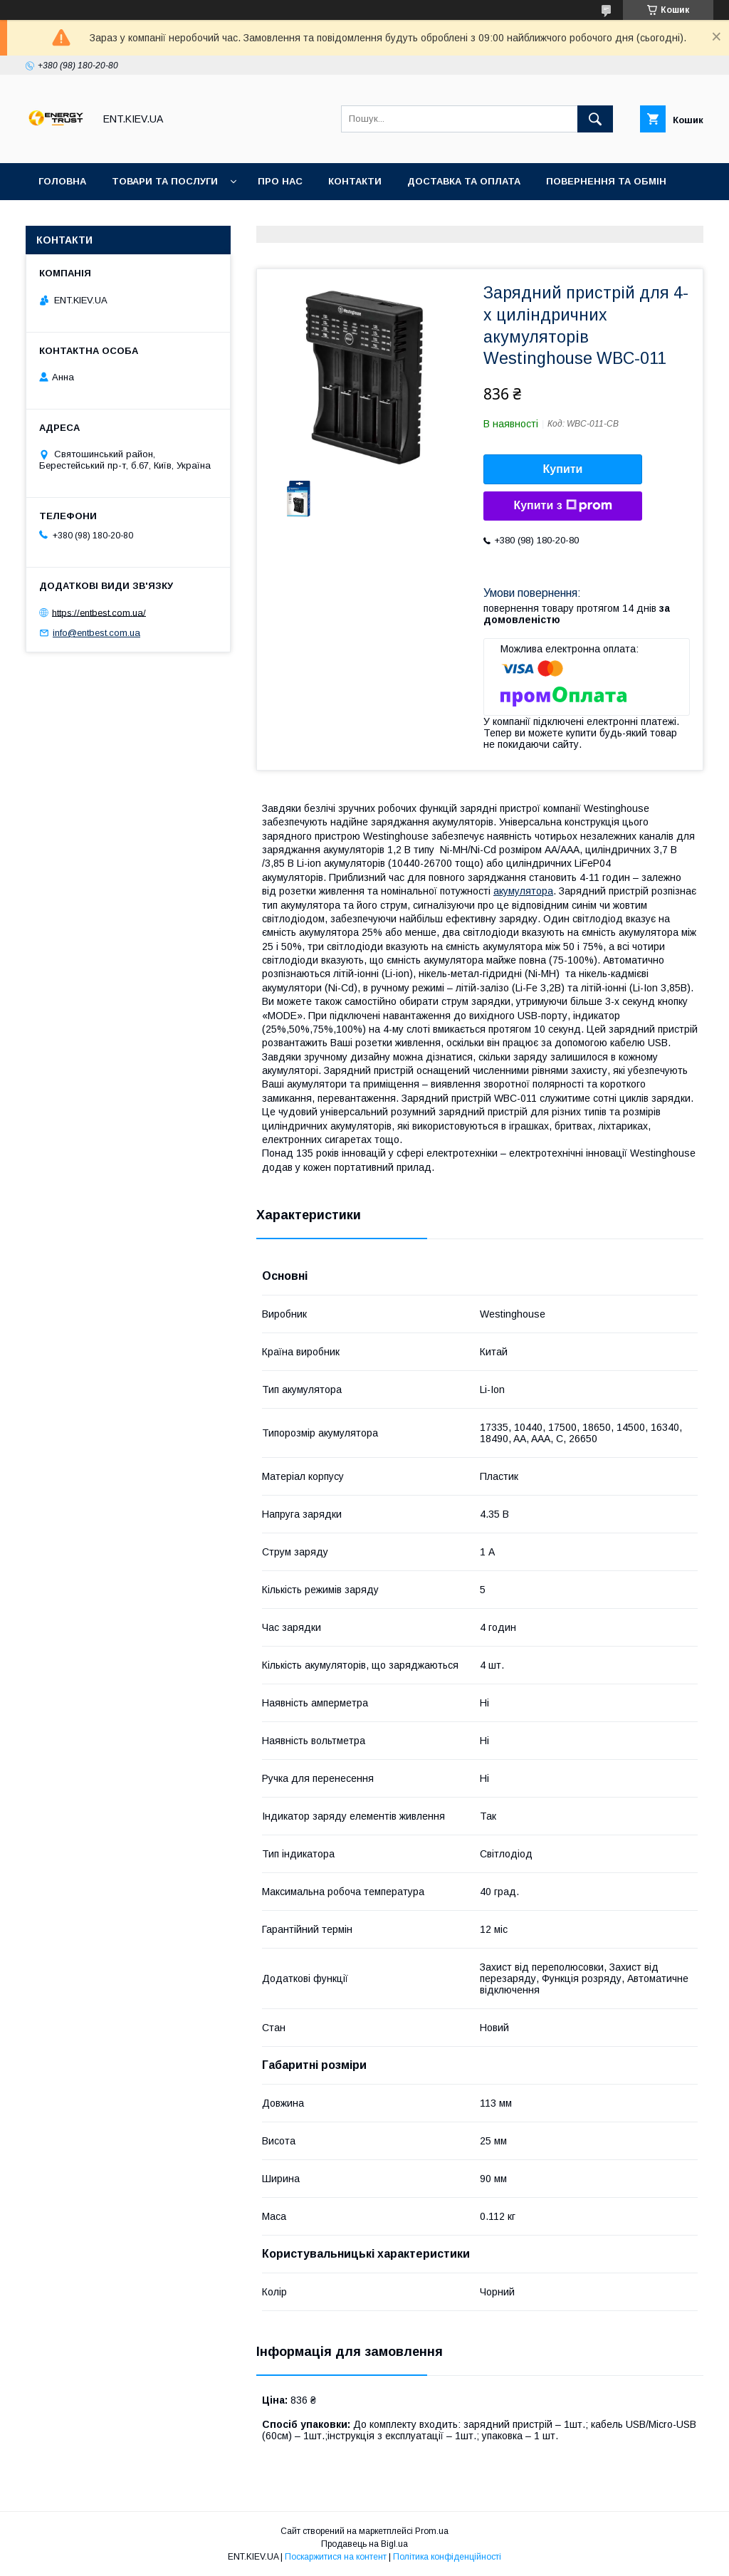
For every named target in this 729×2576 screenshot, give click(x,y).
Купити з (562, 505)
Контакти (355, 181)
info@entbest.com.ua (96, 632)
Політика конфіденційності (447, 2557)
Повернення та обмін (606, 181)
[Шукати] (595, 118)
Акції (50, 218)
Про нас (280, 181)
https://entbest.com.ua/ (99, 612)
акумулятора (523, 891)
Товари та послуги (165, 181)
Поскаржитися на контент (336, 2557)
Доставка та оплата (463, 181)
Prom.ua (432, 2531)
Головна (62, 181)
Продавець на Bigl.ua (364, 2544)
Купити (563, 469)
